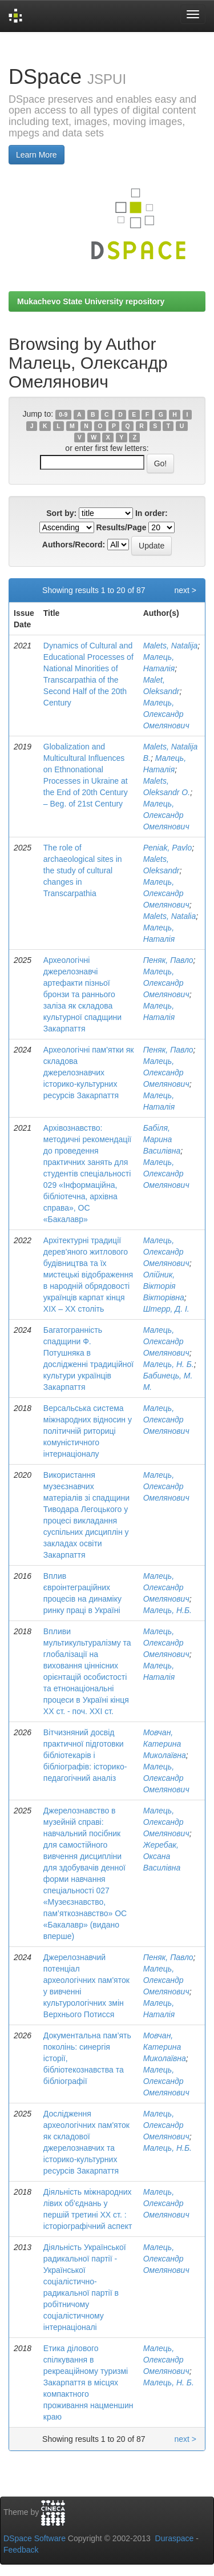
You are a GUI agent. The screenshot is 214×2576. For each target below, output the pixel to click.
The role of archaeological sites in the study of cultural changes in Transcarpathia (82, 870)
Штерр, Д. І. (166, 1308)
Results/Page (121, 527)
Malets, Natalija (170, 645)
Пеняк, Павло (168, 960)
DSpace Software (34, 2538)
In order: (151, 513)
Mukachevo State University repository (90, 301)
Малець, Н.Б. (167, 1610)
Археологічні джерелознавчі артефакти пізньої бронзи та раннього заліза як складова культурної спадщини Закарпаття (82, 994)
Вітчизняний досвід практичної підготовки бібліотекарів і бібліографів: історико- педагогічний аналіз (85, 1755)
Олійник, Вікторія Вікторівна (163, 1286)
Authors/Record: (73, 544)
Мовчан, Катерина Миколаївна (164, 1744)
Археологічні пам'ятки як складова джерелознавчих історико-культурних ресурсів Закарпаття (88, 1072)
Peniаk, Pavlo (167, 847)
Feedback (20, 2549)
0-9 (63, 414)
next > (185, 590)
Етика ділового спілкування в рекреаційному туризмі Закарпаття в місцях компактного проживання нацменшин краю (88, 2382)
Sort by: (61, 513)
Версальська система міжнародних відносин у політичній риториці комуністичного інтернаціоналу (87, 1431)
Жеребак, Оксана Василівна (162, 1856)
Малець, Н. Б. (168, 1364)
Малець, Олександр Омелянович (166, 714)
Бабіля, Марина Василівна (162, 1139)
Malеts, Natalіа (169, 916)
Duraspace (174, 2538)
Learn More (36, 154)
